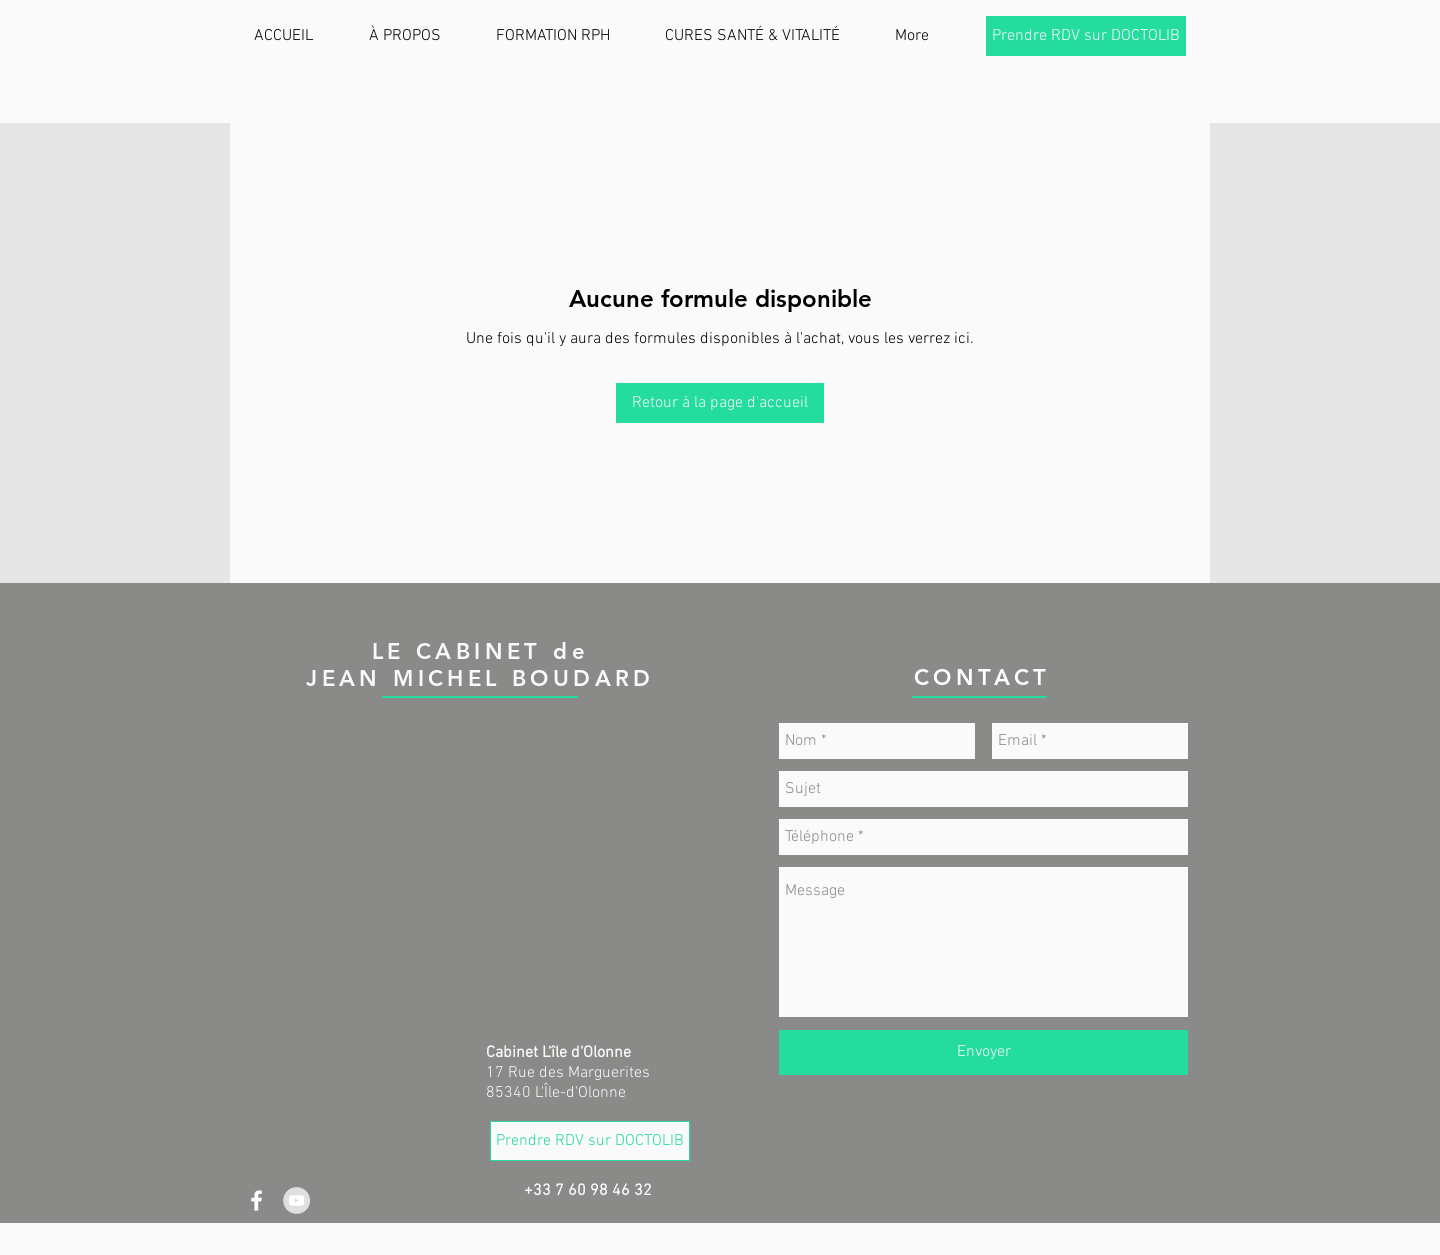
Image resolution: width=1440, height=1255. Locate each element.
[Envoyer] (983, 1052)
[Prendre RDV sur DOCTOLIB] (1086, 36)
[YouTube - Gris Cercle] (296, 1200)
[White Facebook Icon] (256, 1200)
